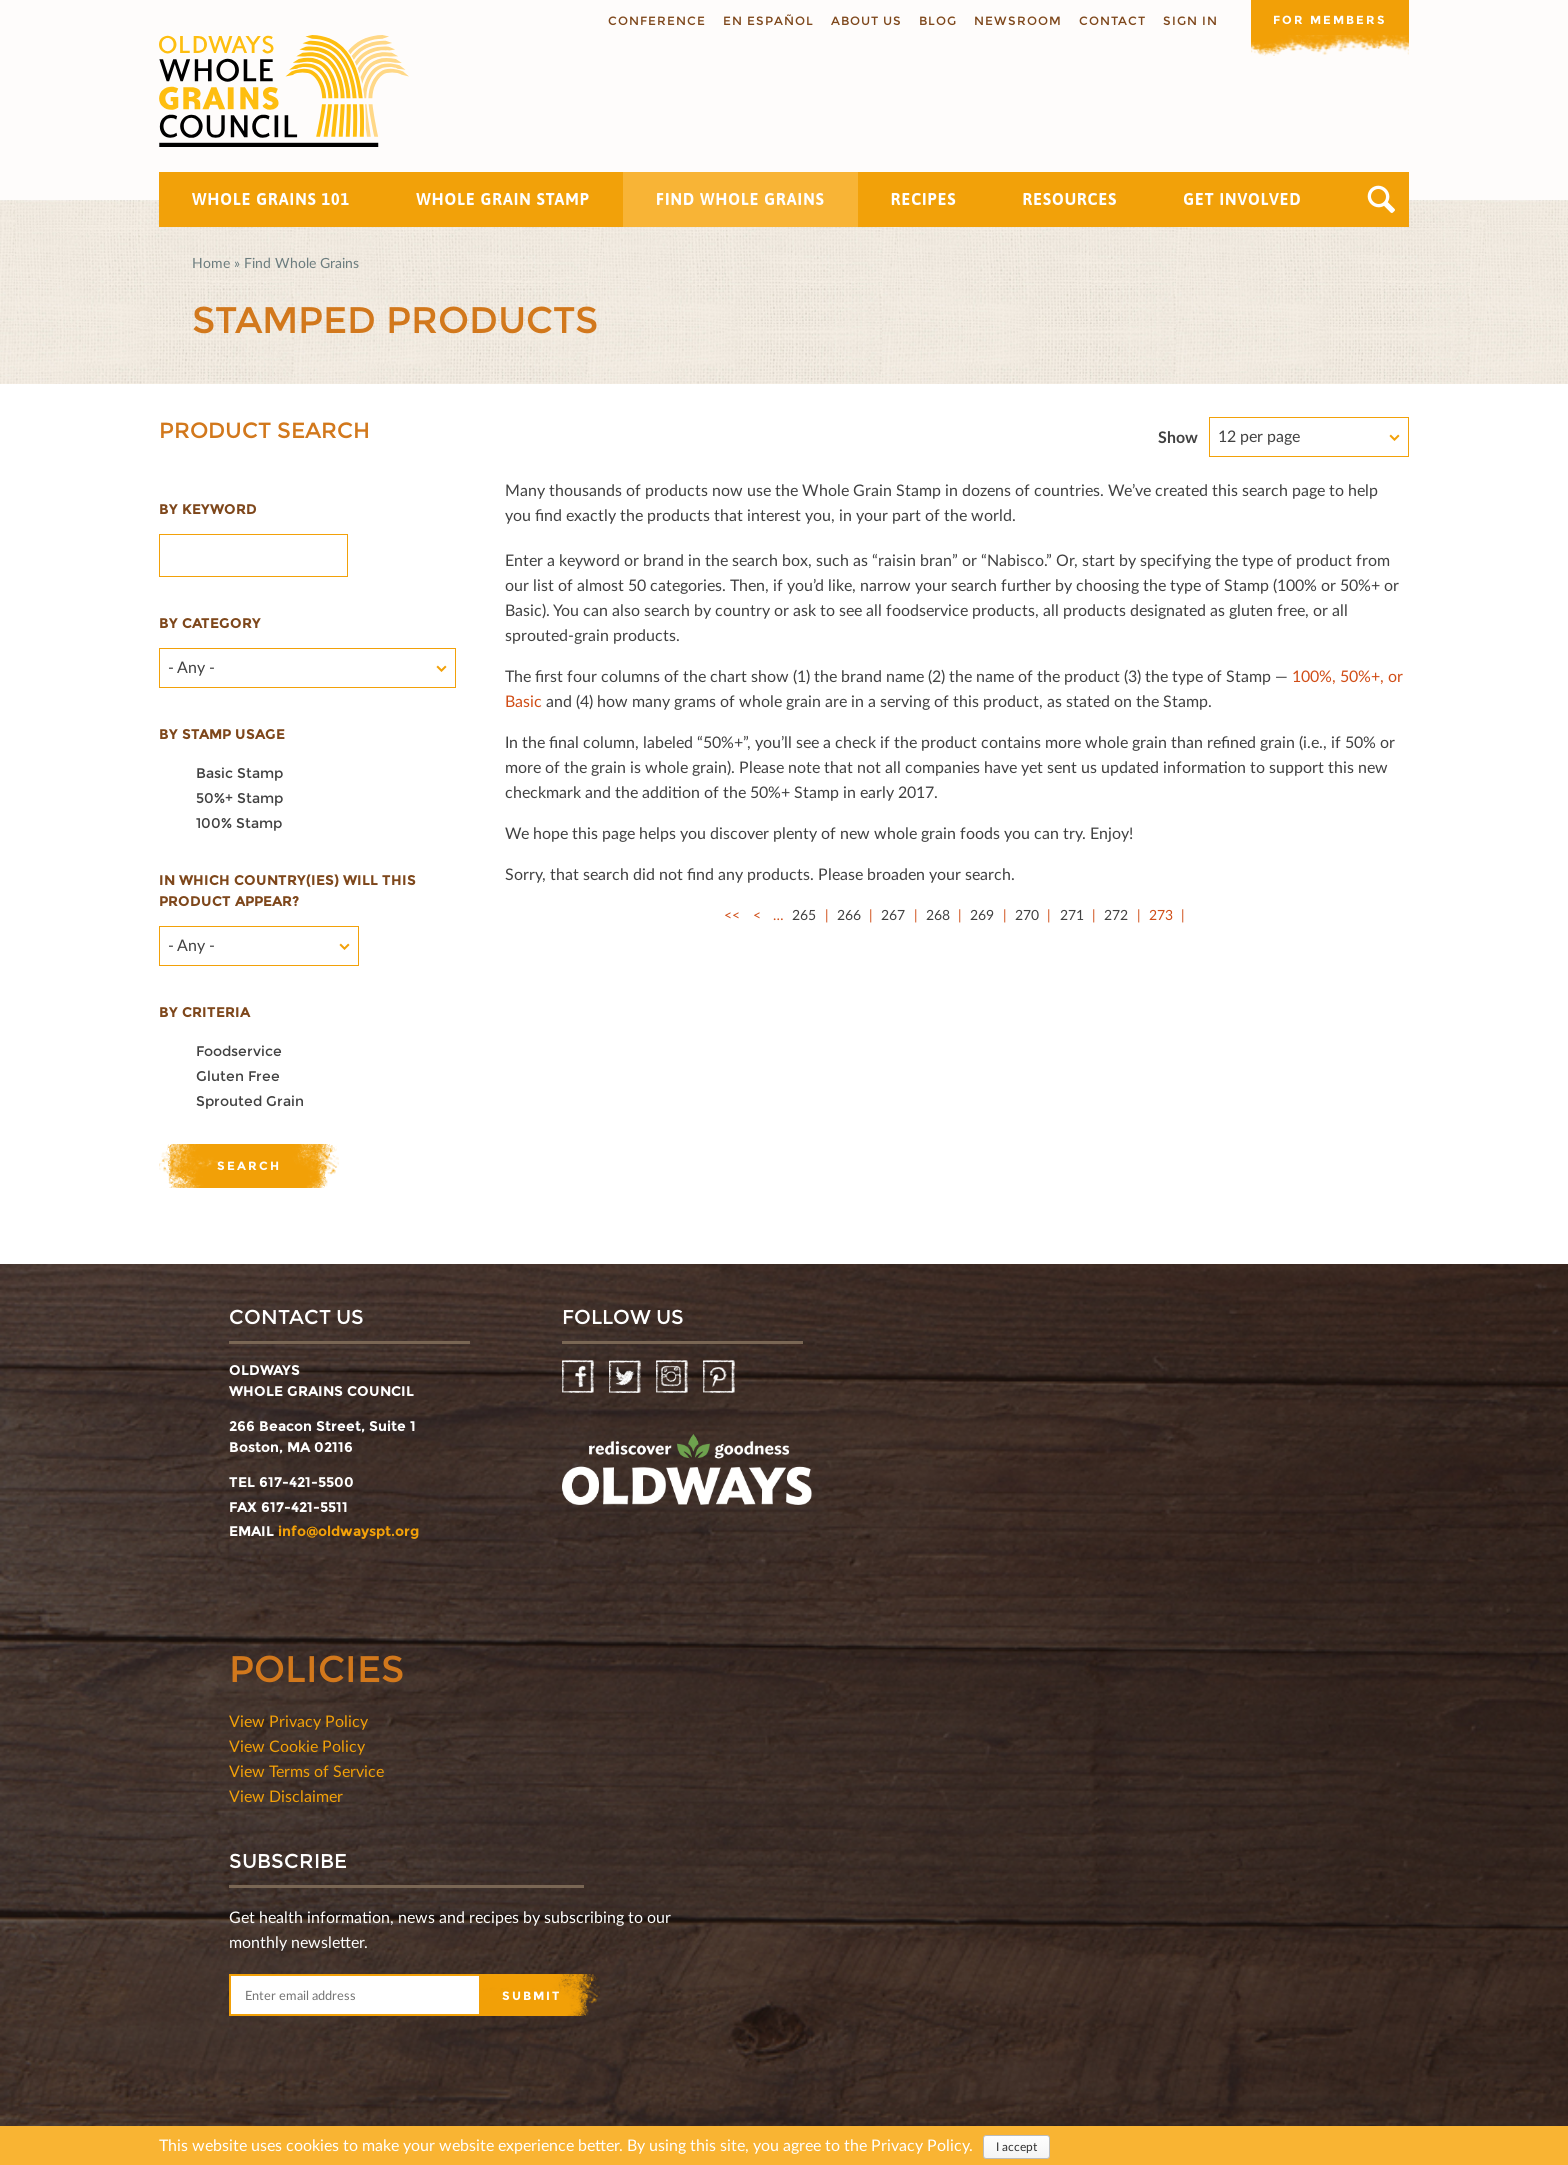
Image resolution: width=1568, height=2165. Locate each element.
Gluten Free (238, 1076)
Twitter (626, 1377)
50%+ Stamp (239, 798)
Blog (936, 20)
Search (1381, 199)
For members (1329, 19)
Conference (655, 20)
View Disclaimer (286, 1795)
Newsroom (1016, 20)
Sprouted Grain (250, 1101)
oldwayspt (687, 1478)
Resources (1069, 199)
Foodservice (239, 1051)
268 (938, 914)
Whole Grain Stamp (503, 199)
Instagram (673, 1377)
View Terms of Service (306, 1770)
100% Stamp (239, 823)
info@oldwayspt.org (348, 1531)
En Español (766, 20)
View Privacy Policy (298, 1720)
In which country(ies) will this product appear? (287, 890)
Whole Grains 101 (271, 199)
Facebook (579, 1377)
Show (1178, 436)
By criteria (204, 1012)
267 (893, 914)
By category (210, 623)
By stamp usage (222, 734)
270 (1027, 914)
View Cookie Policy (297, 1745)
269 (982, 914)
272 (1116, 914)
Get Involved (1242, 199)
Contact (1110, 20)
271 (1072, 914)
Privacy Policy (920, 2144)
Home (211, 262)
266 (849, 914)
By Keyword (208, 509)
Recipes (924, 199)
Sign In (1188, 20)
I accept (1016, 2146)
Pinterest (720, 1377)
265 (804, 914)
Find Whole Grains (740, 199)
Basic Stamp (239, 773)
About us (864, 20)
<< (732, 914)
